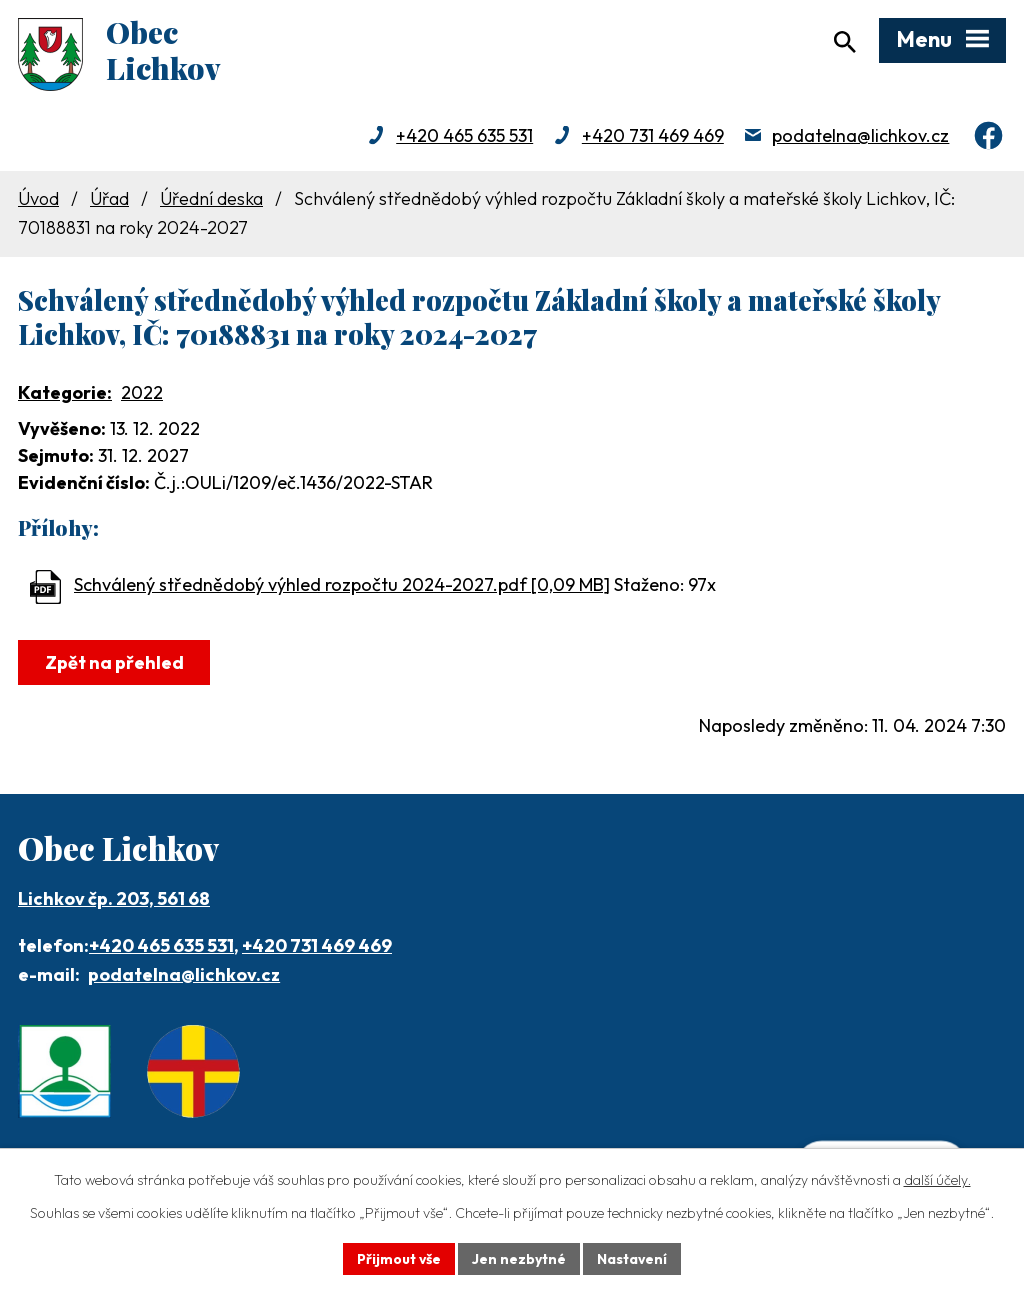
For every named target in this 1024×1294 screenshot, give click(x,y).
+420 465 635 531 (464, 137)
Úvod (38, 200)
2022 (142, 394)
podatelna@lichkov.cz (860, 137)
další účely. (937, 1180)
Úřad (109, 200)
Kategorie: (65, 394)
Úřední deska (211, 200)
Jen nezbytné (519, 1258)
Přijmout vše (398, 1258)
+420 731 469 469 (653, 137)
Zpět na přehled (114, 664)
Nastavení (632, 1258)
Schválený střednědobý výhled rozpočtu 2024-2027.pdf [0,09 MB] (342, 587)
